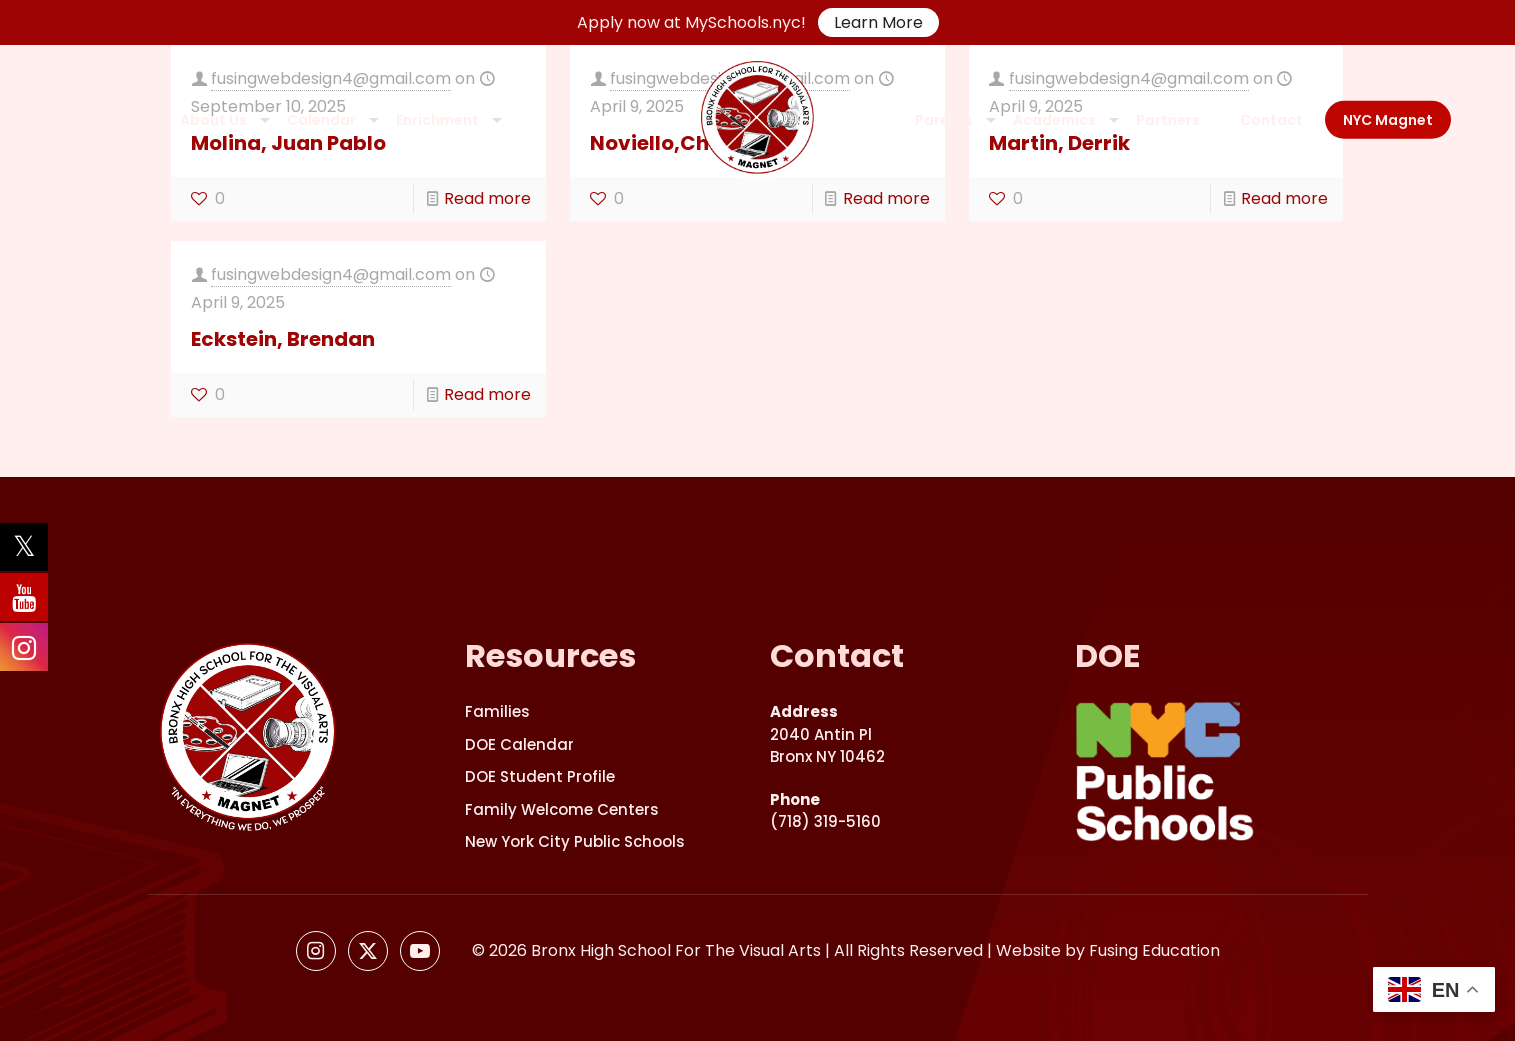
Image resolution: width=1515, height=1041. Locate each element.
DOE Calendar (519, 744)
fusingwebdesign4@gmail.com (331, 274)
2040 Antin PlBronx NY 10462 (827, 734)
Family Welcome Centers (562, 809)
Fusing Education (1154, 950)
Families (497, 711)
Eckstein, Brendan (283, 339)
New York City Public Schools (575, 841)
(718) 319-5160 (825, 811)
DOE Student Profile (540, 776)
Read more (487, 198)
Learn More (878, 22)
